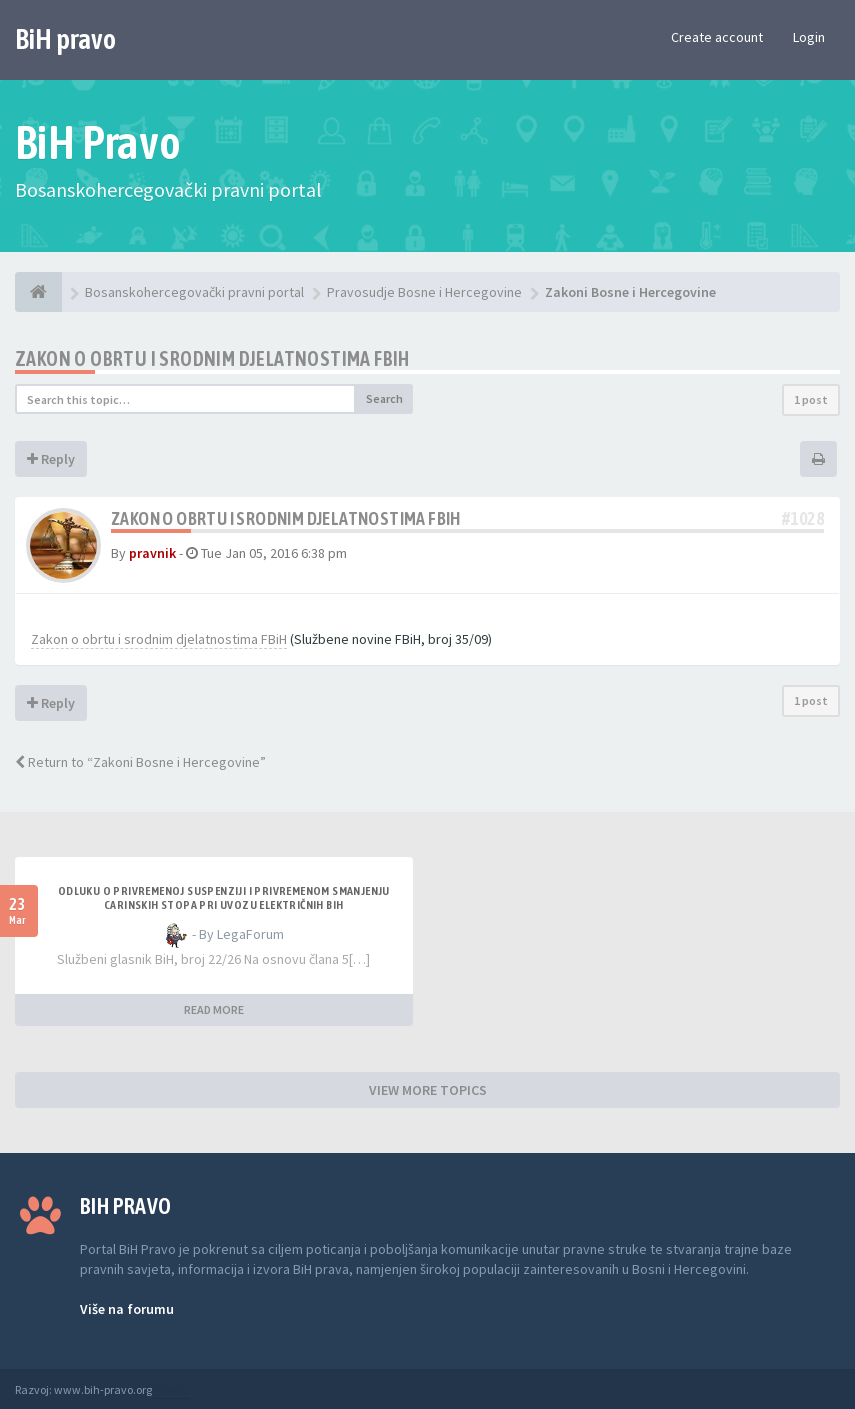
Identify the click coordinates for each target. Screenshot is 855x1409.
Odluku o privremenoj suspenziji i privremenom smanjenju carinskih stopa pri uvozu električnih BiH (224, 898)
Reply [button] (51, 459)
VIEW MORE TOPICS (428, 1090)
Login (809, 37)
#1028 (803, 518)
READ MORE (214, 1009)
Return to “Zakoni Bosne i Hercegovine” (140, 762)
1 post (811, 399)
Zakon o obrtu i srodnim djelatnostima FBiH (212, 358)
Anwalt (172, 1389)
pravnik (152, 553)
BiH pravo (65, 39)
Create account (717, 37)
